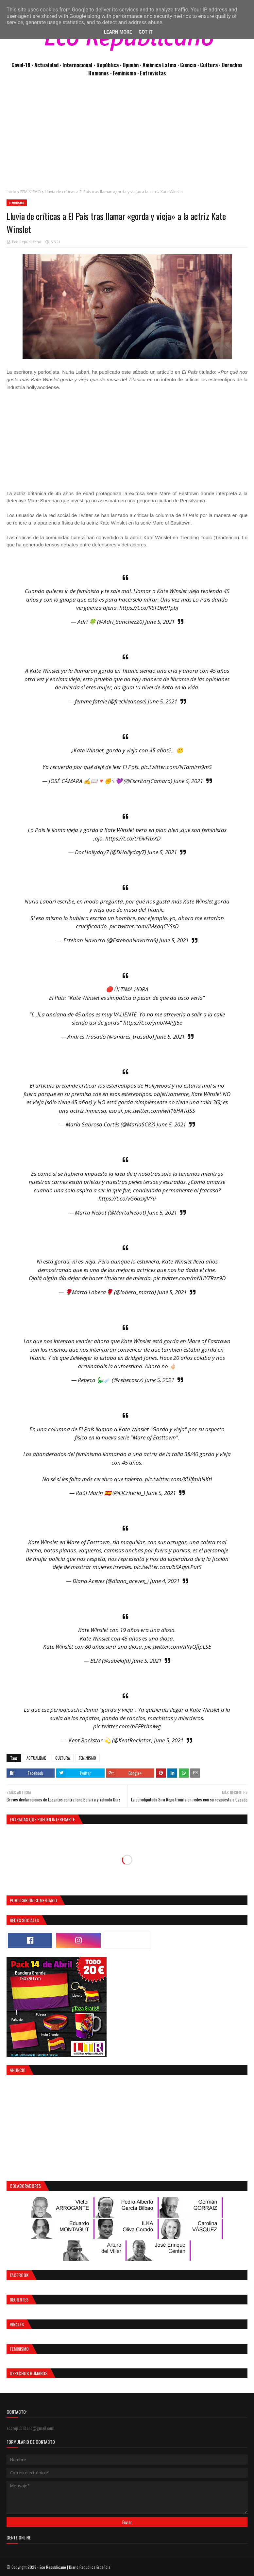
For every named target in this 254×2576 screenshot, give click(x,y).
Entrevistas (153, 73)
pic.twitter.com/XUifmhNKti (178, 1479)
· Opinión (130, 65)
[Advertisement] (127, 136)
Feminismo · (126, 73)
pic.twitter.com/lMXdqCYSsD (144, 926)
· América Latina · (160, 65)
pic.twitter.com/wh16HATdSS (160, 1110)
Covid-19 (21, 65)
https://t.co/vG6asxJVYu (127, 1198)
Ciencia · (190, 65)
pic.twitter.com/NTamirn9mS (176, 767)
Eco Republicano (26, 241)
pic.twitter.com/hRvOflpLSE (177, 1646)
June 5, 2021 (160, 621)
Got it (146, 32)
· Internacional (77, 65)
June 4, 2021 (164, 1581)
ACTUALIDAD (36, 1758)
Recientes (19, 2299)
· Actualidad (46, 65)
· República (107, 65)
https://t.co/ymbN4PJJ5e (152, 1022)
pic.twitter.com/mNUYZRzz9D (189, 1278)
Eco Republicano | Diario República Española (75, 2567)
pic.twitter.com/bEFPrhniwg (127, 1726)
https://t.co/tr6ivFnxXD (133, 838)
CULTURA (62, 1758)
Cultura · (211, 65)
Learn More (118, 32)
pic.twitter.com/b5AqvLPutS (168, 1567)
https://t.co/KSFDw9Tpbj (148, 607)
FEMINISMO (30, 192)
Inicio (11, 192)
